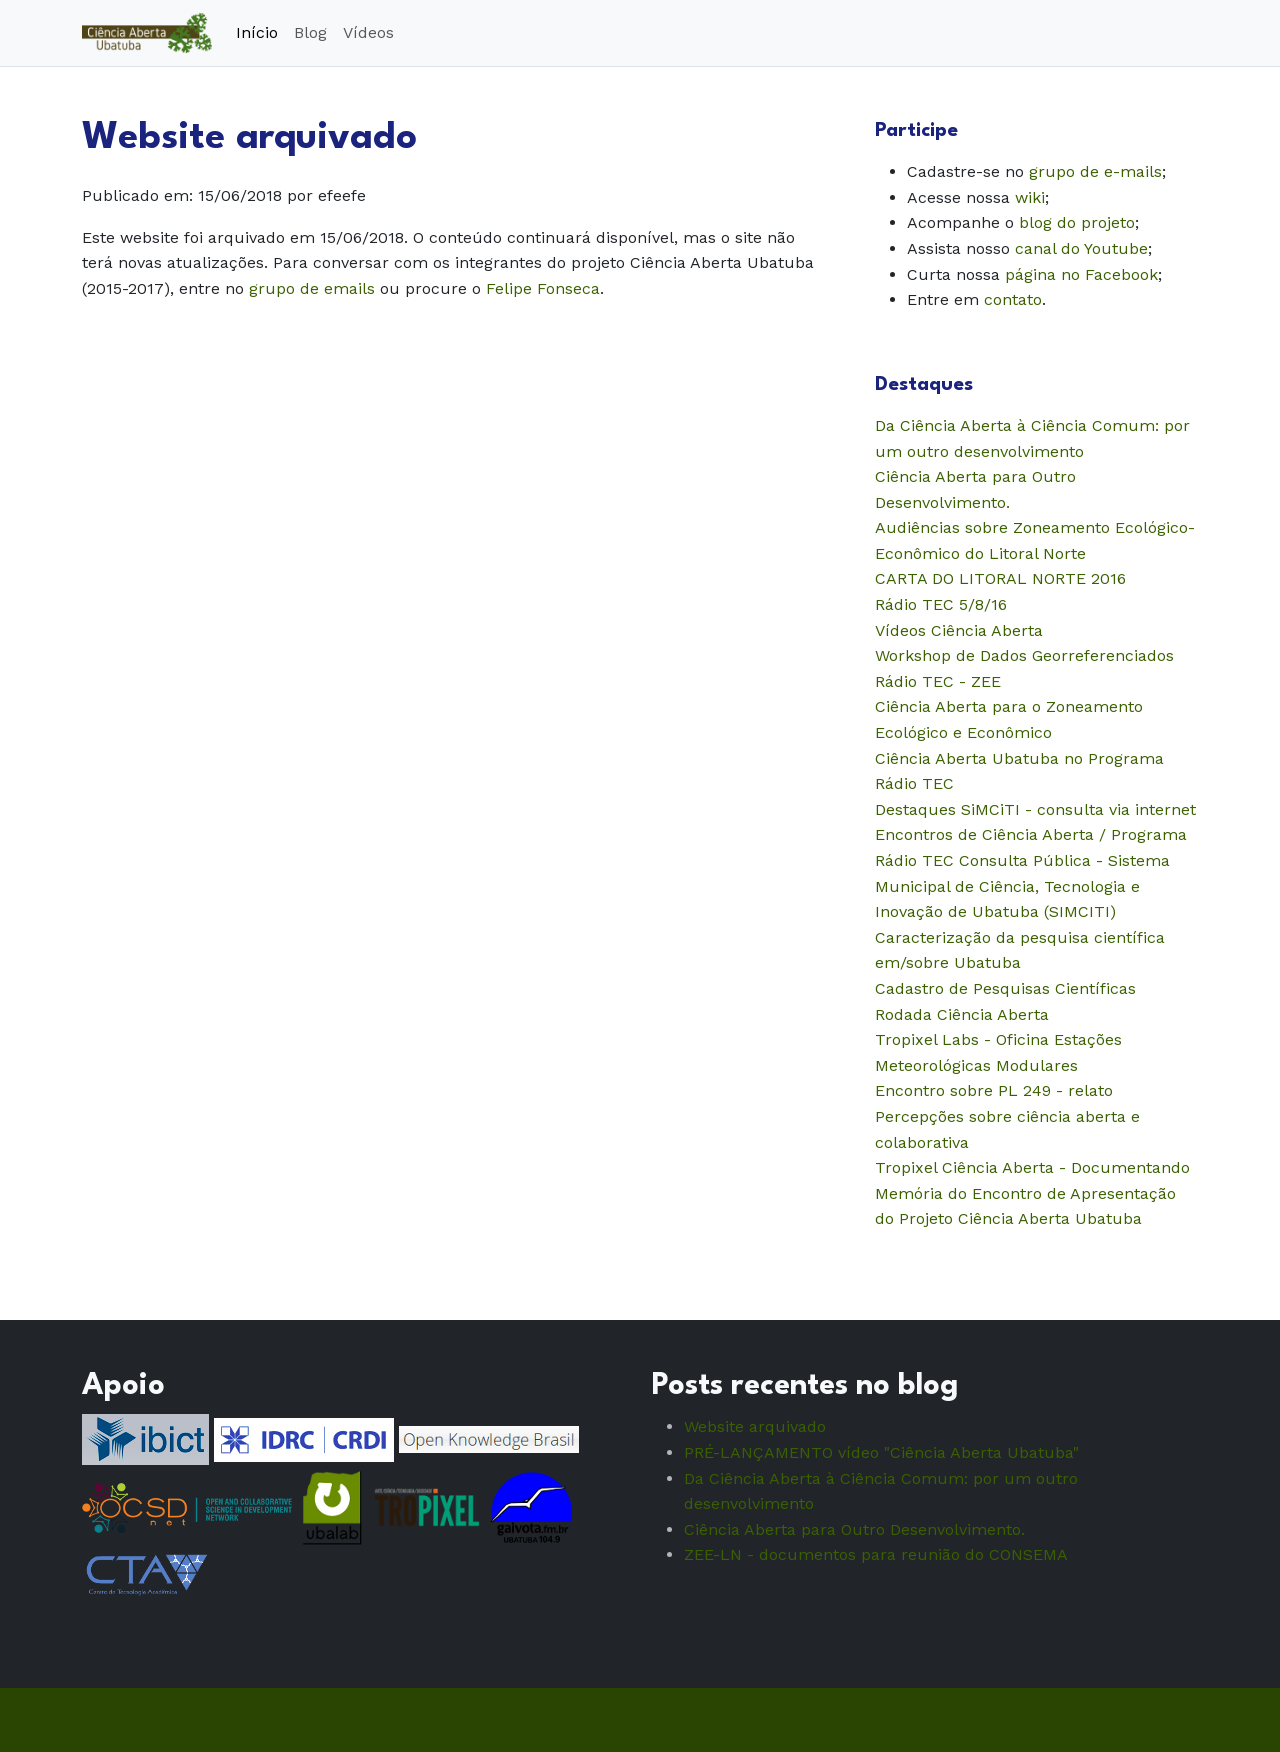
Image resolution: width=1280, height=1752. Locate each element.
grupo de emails (312, 288)
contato (1013, 299)
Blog (310, 32)
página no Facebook (1081, 274)
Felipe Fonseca (543, 288)
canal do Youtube (1081, 248)
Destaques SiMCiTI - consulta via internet (1035, 809)
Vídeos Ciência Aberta (959, 630)
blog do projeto (1077, 222)
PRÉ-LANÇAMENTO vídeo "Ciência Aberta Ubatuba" (881, 1452)
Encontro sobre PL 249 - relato (994, 1090)
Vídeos (368, 32)
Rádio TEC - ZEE (938, 681)
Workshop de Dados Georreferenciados (1024, 655)
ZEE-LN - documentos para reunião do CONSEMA (876, 1554)
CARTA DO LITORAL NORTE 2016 (1000, 578)
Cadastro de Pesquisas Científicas (1005, 988)
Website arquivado (755, 1426)
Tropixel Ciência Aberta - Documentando (1032, 1167)
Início (257, 32)
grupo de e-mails (1095, 171)
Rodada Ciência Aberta (962, 1014)
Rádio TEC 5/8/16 (941, 604)
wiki (1030, 197)
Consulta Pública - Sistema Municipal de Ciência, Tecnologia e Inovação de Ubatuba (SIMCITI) (1022, 886)
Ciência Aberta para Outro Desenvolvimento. (854, 1529)
